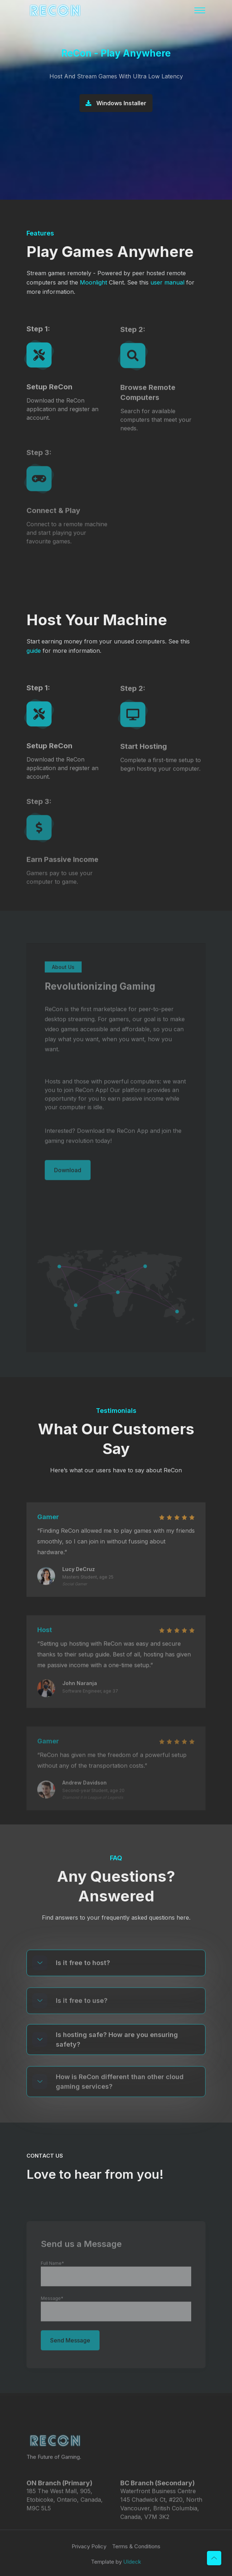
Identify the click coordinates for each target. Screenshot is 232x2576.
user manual (167, 282)
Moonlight (93, 282)
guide (33, 650)
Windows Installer (116, 104)
